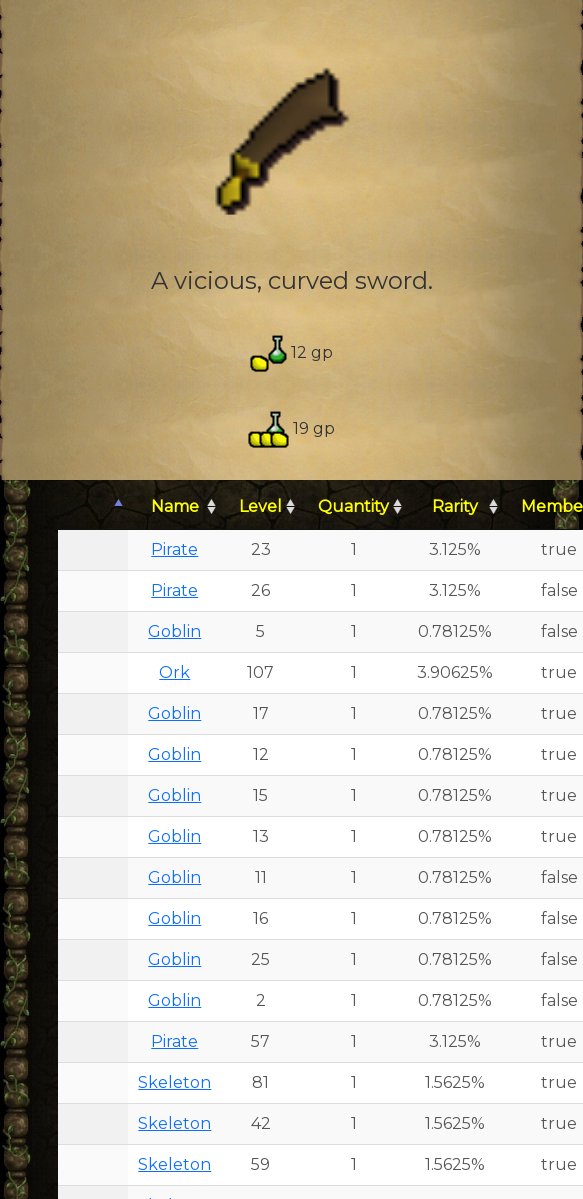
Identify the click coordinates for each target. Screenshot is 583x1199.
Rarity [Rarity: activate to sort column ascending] (455, 506)
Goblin (174, 631)
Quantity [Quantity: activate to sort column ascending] (353, 506)
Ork (174, 672)
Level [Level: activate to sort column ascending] (260, 506)
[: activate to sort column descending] (93, 507)
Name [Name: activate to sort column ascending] (175, 506)
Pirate (174, 549)
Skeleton (174, 1082)
